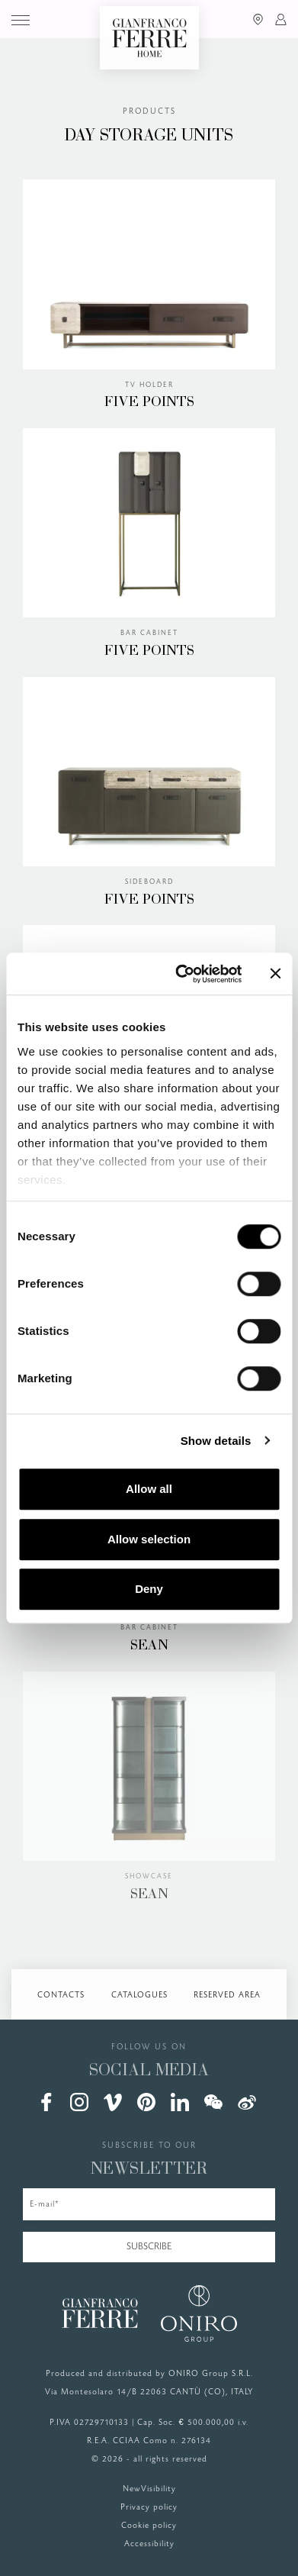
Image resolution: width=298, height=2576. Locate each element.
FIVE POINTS (149, 402)
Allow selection (149, 1539)
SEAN (149, 1646)
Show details (216, 1440)
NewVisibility (149, 2489)
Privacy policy (149, 2507)
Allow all (149, 1488)
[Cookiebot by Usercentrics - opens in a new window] (181, 974)
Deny (149, 1588)
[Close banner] (275, 974)
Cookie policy (149, 2525)
